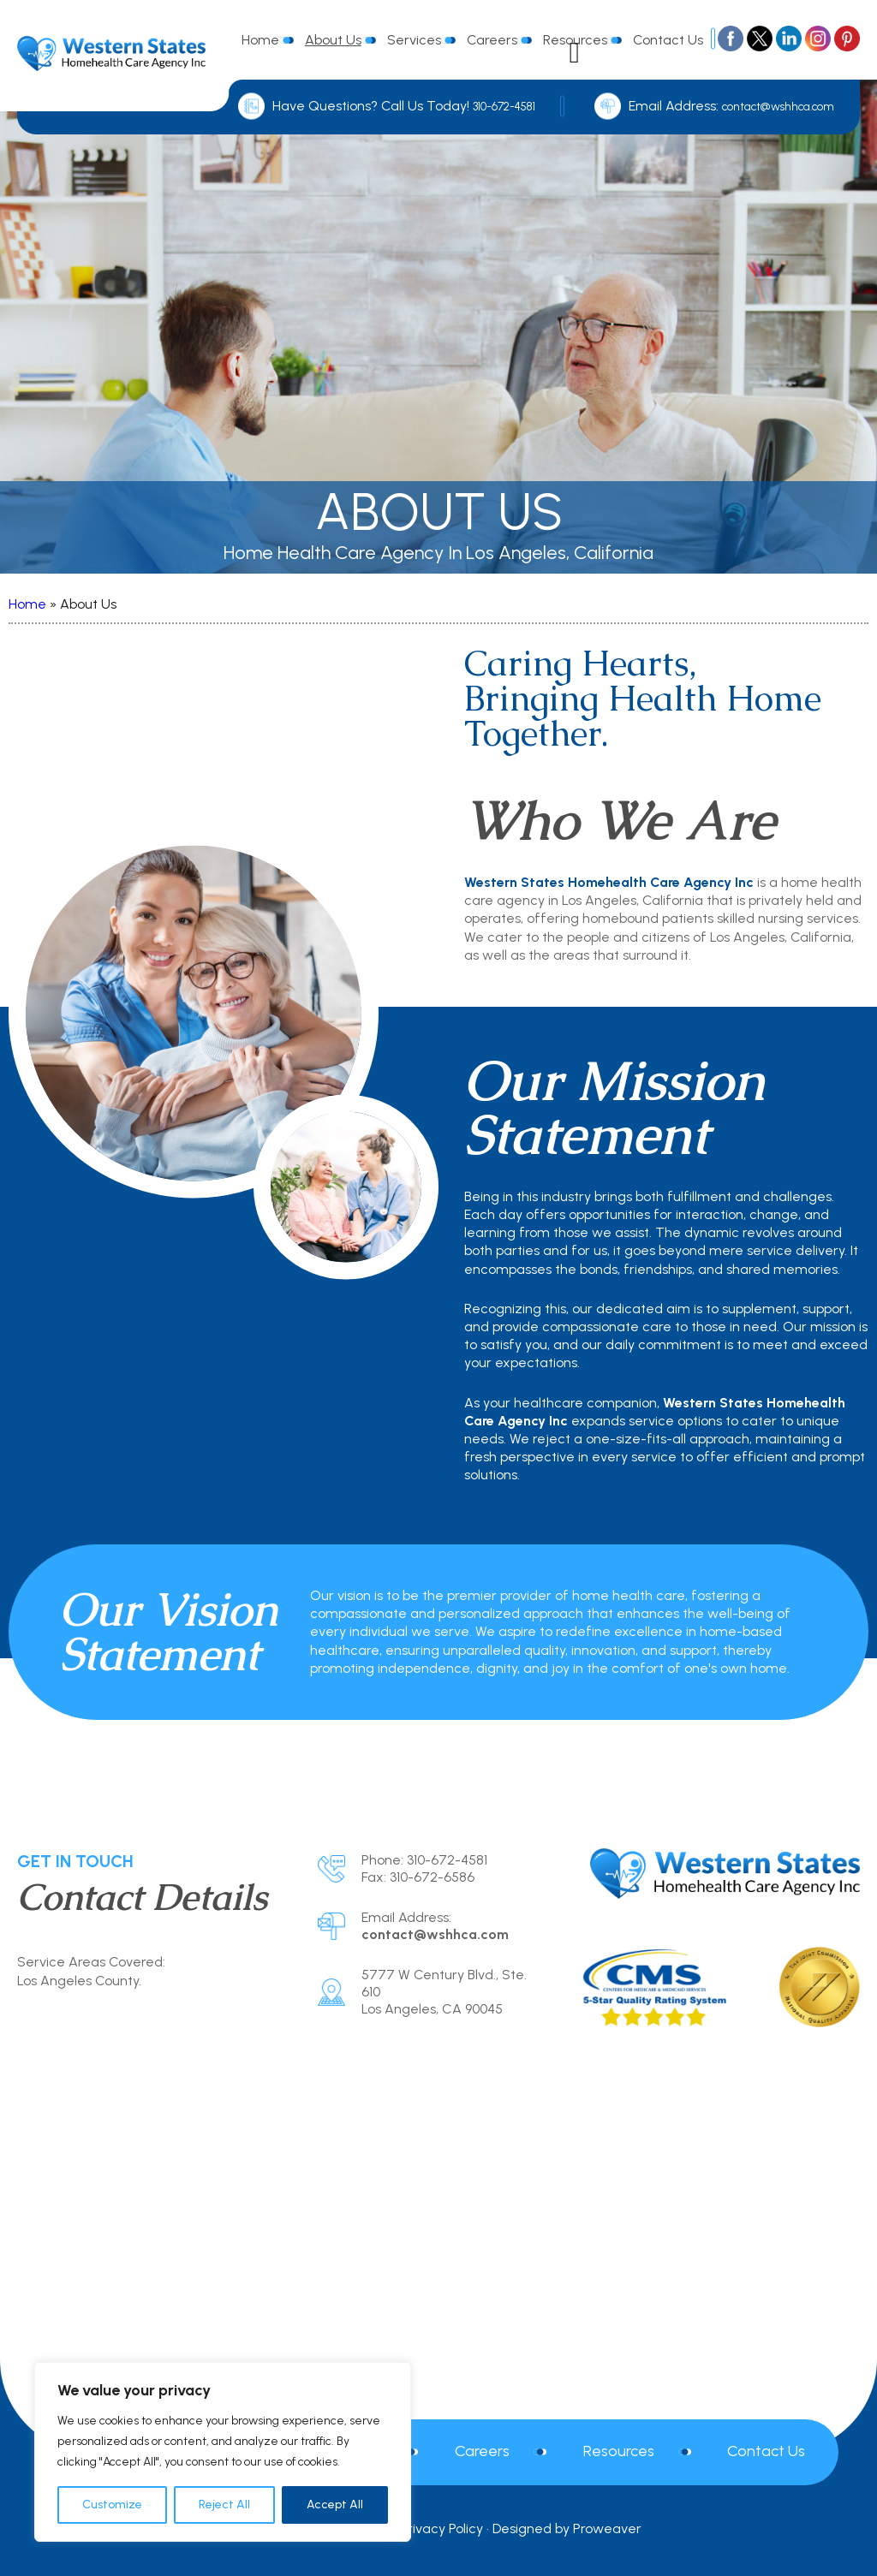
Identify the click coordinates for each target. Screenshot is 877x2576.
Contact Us (668, 40)
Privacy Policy (441, 2528)
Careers (492, 40)
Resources (618, 2451)
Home (260, 40)
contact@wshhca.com (763, 106)
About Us (333, 40)
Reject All (224, 2504)
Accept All (335, 2504)
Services (414, 40)
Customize (112, 2504)
